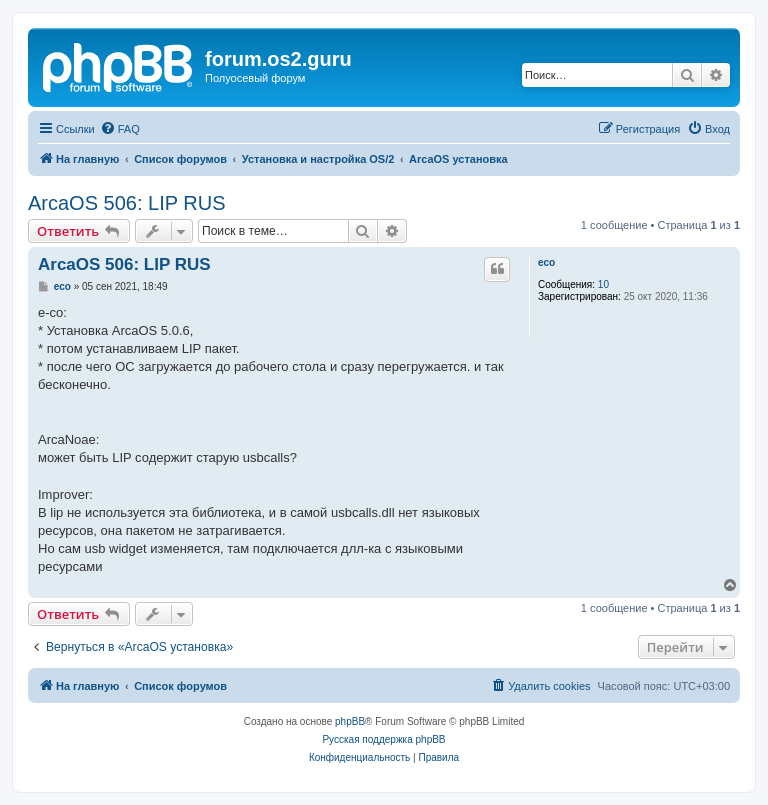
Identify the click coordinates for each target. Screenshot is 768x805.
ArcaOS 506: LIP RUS (127, 203)
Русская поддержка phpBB (383, 739)
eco (546, 262)
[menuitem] (120, 129)
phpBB (350, 721)
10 (603, 284)
